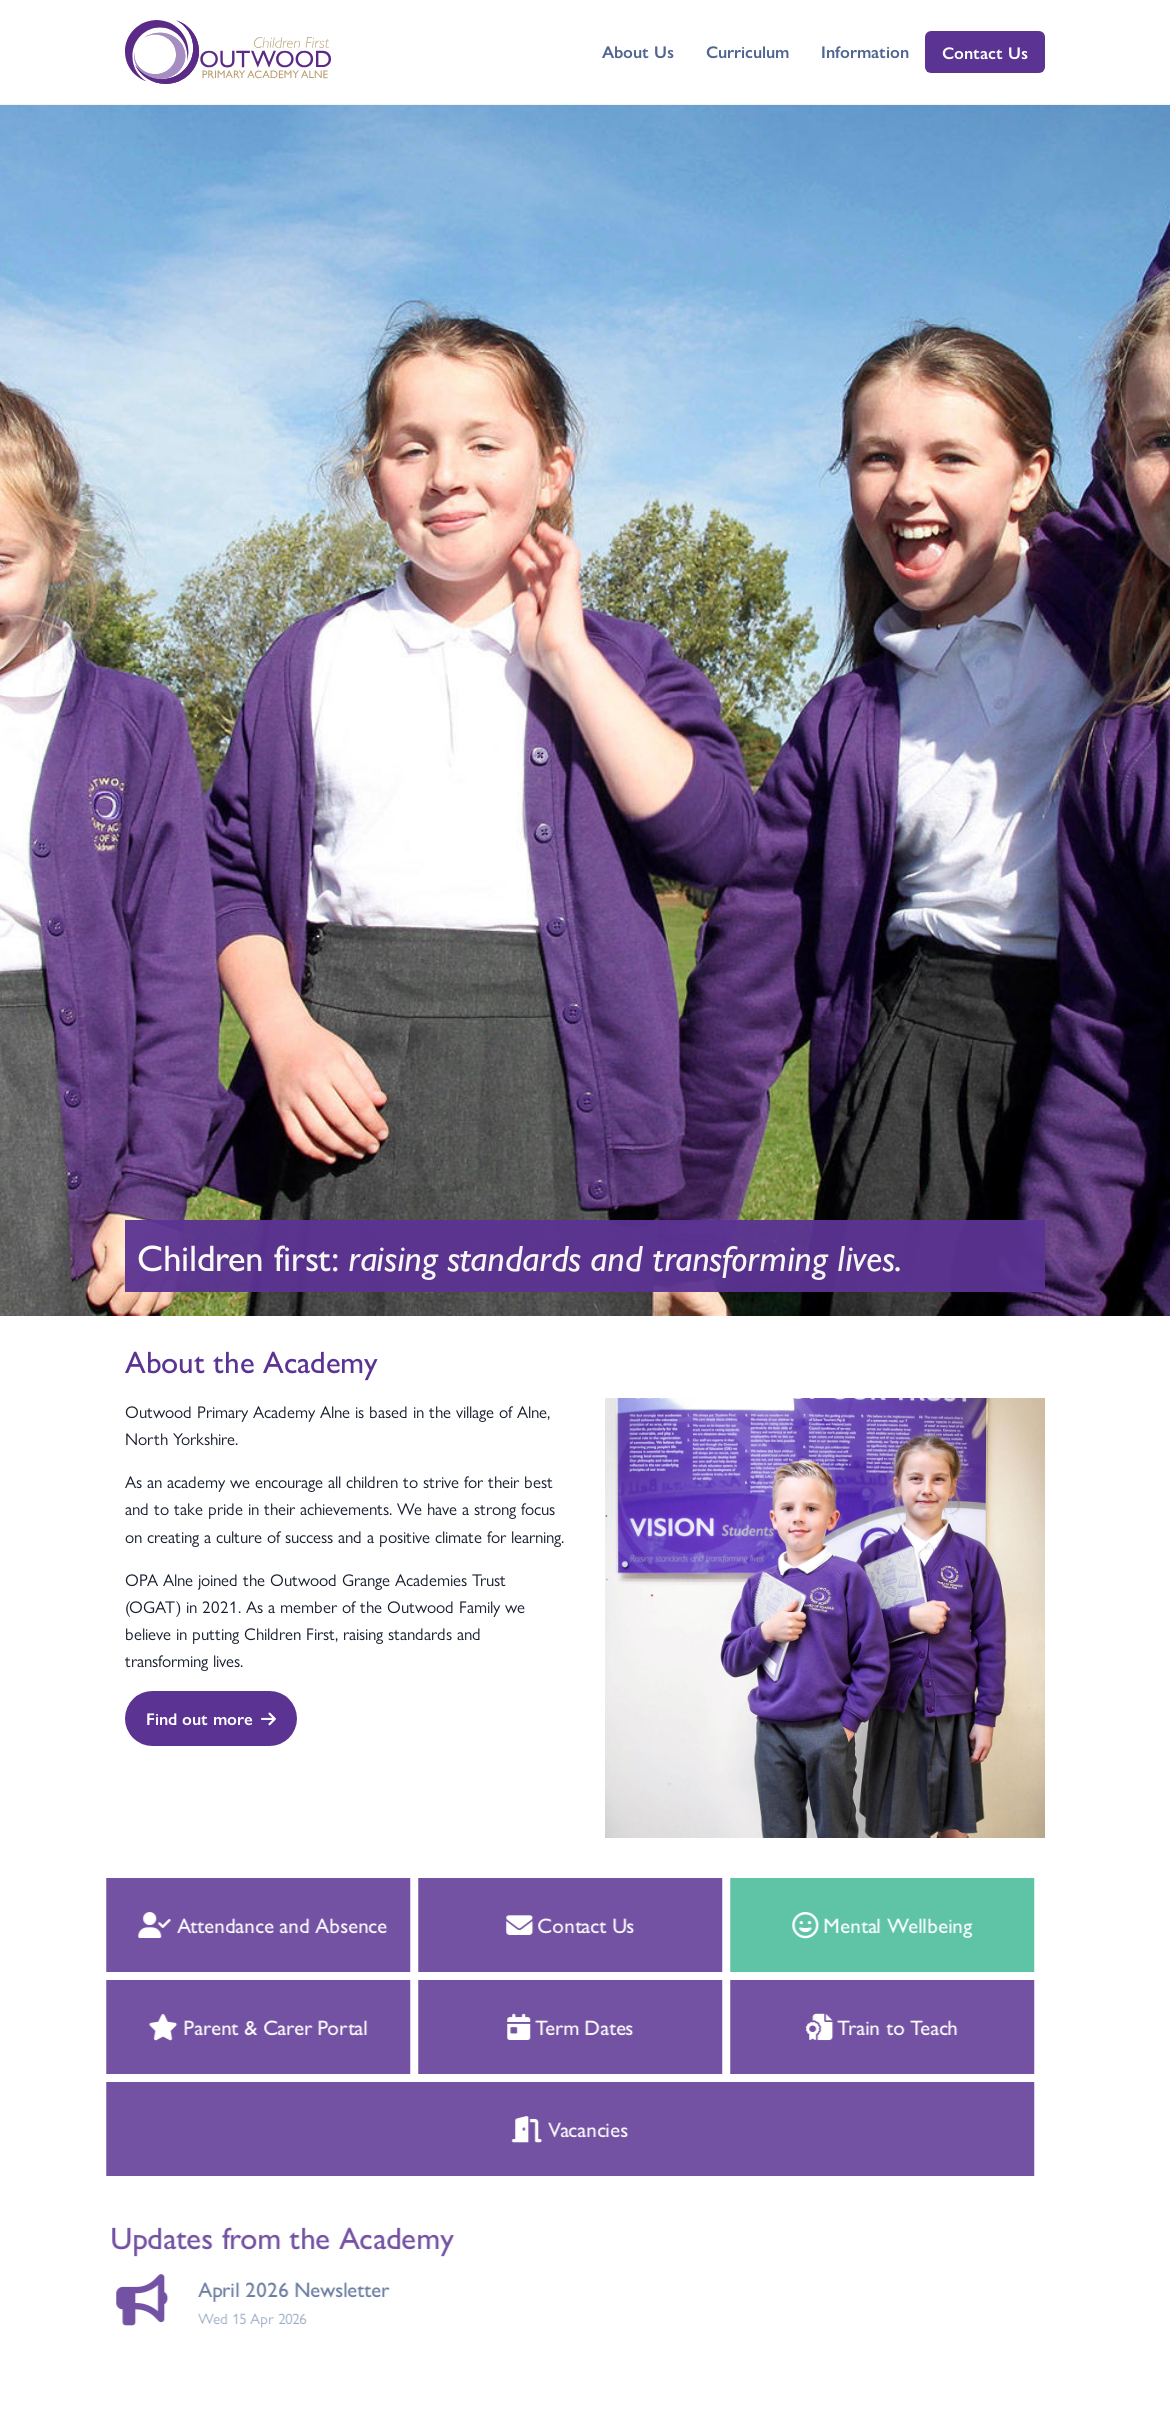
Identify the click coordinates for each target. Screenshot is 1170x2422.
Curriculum (747, 51)
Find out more (211, 1718)
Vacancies (547, 2128)
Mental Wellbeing (858, 1924)
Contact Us (985, 52)
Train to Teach (858, 2026)
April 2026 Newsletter (269, 2288)
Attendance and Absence (238, 1924)
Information (865, 51)
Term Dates (546, 2026)
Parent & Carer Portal (234, 2026)
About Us (638, 51)
